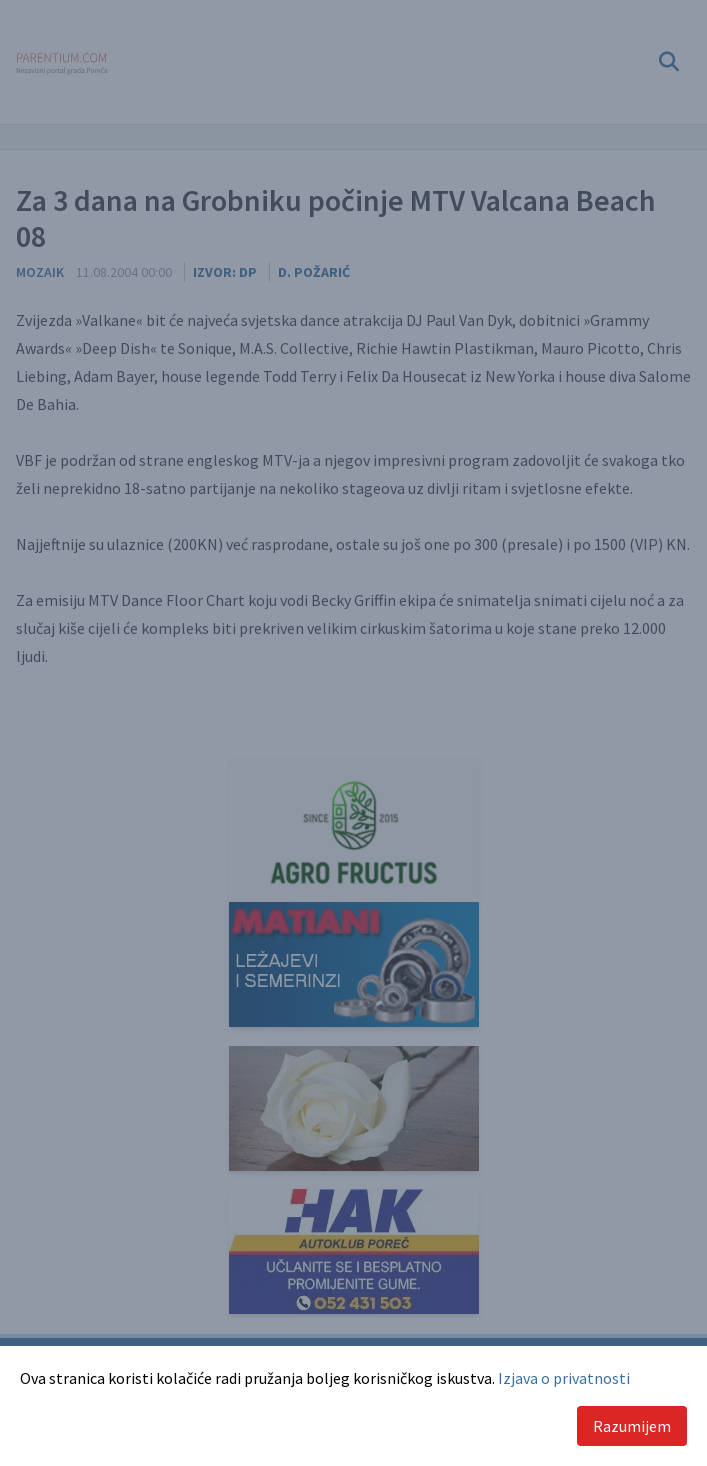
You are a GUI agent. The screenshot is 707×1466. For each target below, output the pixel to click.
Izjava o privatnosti (564, 1378)
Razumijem (632, 1426)
